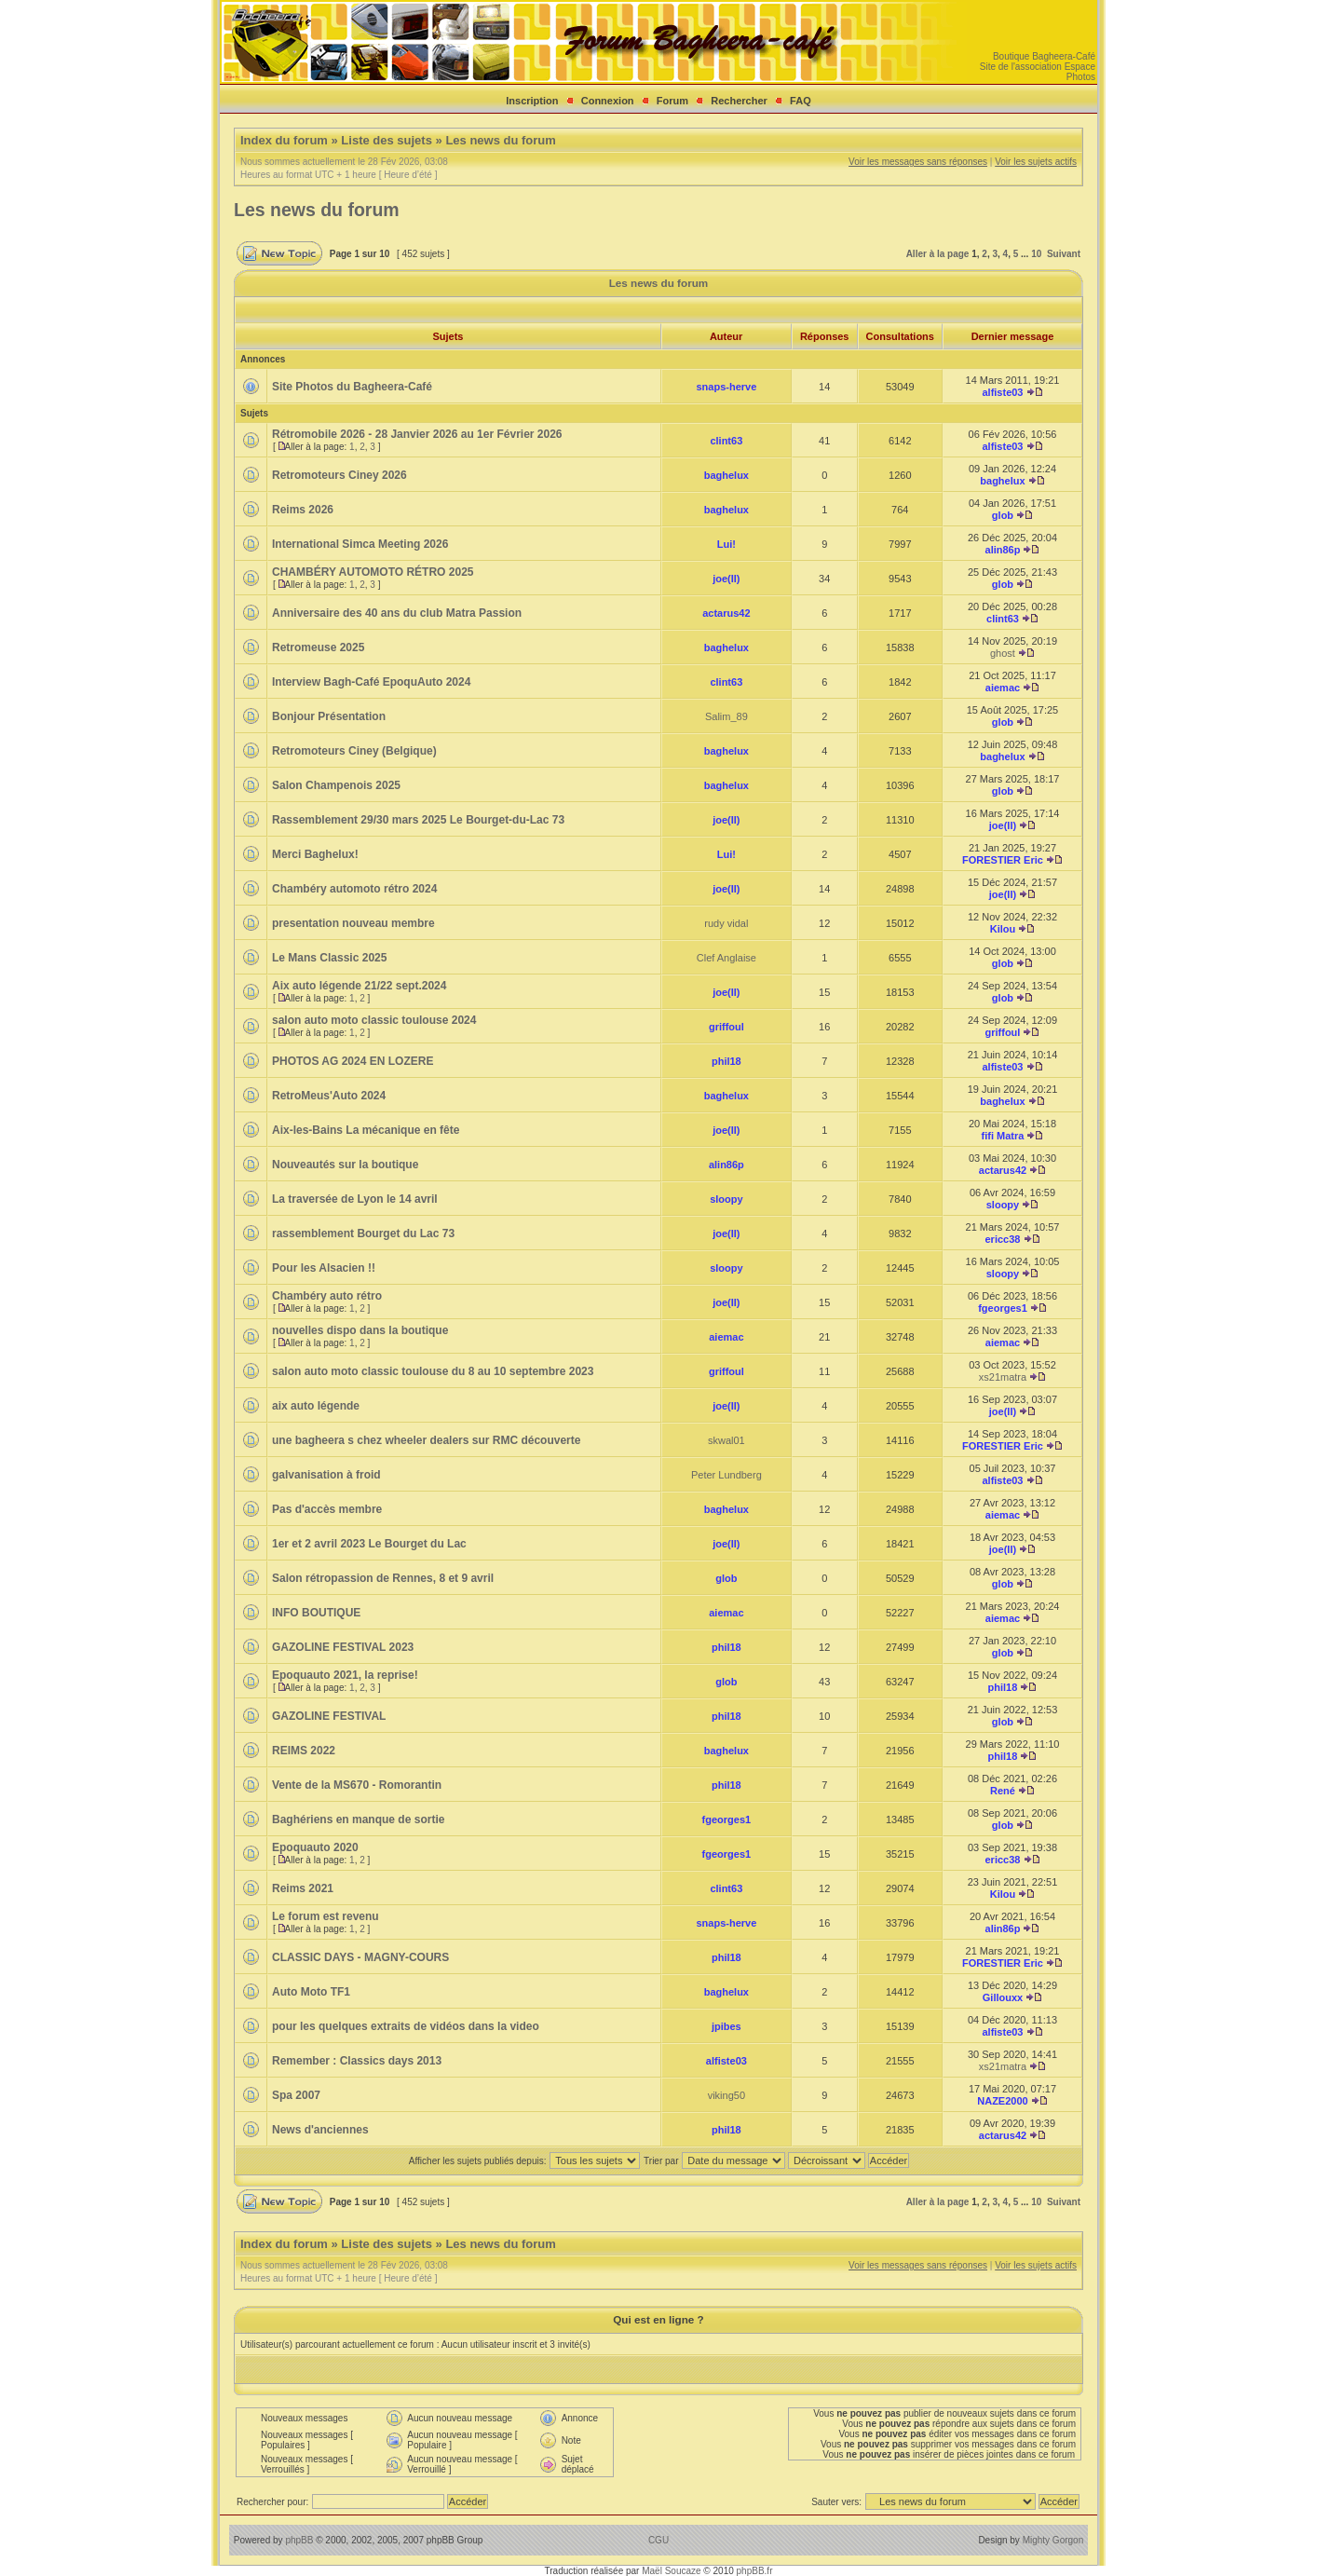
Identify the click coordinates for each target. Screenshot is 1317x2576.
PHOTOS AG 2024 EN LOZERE (352, 1061)
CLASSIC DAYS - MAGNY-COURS (360, 1957)
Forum (672, 100)
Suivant (1063, 254)
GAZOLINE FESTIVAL (329, 1716)
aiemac (1002, 687)
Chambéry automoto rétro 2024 (354, 888)
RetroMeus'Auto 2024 (329, 1095)
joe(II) (726, 578)
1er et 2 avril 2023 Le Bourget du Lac (369, 1543)
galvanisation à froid (326, 1474)
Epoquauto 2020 (315, 1847)
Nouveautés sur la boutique (345, 1164)
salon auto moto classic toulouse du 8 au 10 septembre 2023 (432, 1371)
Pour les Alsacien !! (323, 1267)
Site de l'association (1021, 66)
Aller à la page (938, 254)
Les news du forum (500, 140)
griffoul (726, 1026)
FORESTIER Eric (1002, 859)
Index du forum (284, 140)
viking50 (726, 2095)
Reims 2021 (302, 1888)
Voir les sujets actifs (1036, 162)
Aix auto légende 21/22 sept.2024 (359, 985)
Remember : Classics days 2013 (356, 2060)
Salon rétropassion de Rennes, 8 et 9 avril (383, 1578)
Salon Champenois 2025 (336, 785)
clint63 (726, 440)
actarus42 (726, 613)
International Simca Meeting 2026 (360, 544)
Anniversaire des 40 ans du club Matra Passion (397, 613)
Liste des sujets (386, 140)
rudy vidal (726, 923)
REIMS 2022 (303, 1750)
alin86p (1003, 549)
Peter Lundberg (726, 1474)
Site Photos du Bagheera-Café (352, 386)
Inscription (532, 100)
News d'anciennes (320, 2129)
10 (1036, 254)
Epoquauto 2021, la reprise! (345, 1675)
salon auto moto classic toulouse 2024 (374, 1020)
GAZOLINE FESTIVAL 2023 (343, 1647)
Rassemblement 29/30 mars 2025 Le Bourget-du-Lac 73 (418, 819)
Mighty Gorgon (1053, 2540)
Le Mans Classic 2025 (329, 957)
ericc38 (1003, 1239)
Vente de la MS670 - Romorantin (356, 1785)
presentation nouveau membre (353, 923)
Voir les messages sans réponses (918, 162)
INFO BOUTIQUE (316, 1612)
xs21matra (1002, 1377)
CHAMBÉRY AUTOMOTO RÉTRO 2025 (372, 572)
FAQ (800, 100)
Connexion (607, 100)
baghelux (726, 475)
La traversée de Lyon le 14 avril (355, 1199)
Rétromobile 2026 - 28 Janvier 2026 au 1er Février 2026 (417, 434)
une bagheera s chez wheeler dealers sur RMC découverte (426, 1440)
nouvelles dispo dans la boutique (360, 1330)
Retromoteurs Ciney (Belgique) (354, 750)
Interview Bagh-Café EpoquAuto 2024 (371, 681)
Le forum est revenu (325, 1916)
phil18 (726, 1061)
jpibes (726, 2026)
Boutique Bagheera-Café (1044, 56)
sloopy (726, 1199)
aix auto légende (316, 1405)
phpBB (299, 2540)
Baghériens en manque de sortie (358, 1819)
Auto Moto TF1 (311, 1991)
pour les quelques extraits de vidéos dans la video (405, 2026)
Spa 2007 (296, 2095)
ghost (1002, 653)
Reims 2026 (302, 509)
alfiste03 (1002, 392)
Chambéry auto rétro (327, 1295)
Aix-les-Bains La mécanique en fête (365, 1130)
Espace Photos (1080, 71)
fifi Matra (1003, 1135)
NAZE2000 (1002, 2100)
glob (1002, 515)
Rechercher (739, 100)
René (1002, 1790)
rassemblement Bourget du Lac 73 (363, 1233)
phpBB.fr (755, 2571)
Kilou (1003, 928)
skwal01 (726, 1440)
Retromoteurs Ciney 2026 (339, 475)
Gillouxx (1003, 1997)
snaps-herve (726, 386)
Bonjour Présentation (329, 716)
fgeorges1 (1002, 1308)
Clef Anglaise (726, 957)
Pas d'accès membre (327, 1509)
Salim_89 (726, 716)
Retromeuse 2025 (318, 647)
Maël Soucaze (671, 2571)
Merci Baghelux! (315, 854)
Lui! (726, 544)
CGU (658, 2540)
